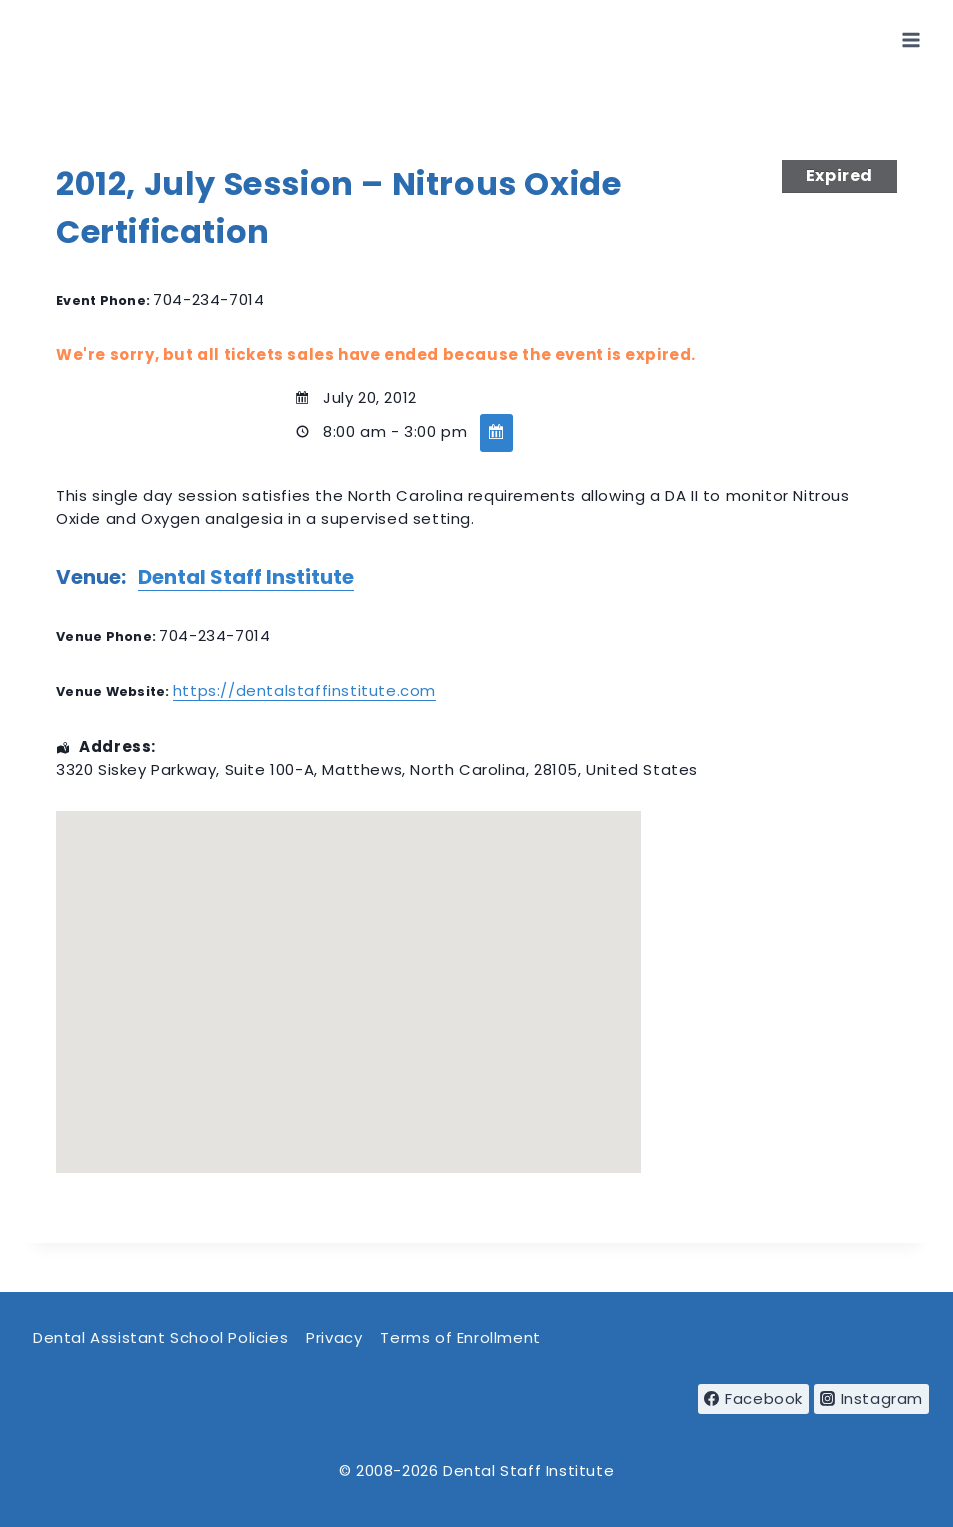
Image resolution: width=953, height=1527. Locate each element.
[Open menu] (910, 39)
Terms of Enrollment (460, 1337)
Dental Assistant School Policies (160, 1337)
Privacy (334, 1337)
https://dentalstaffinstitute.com (304, 690)
